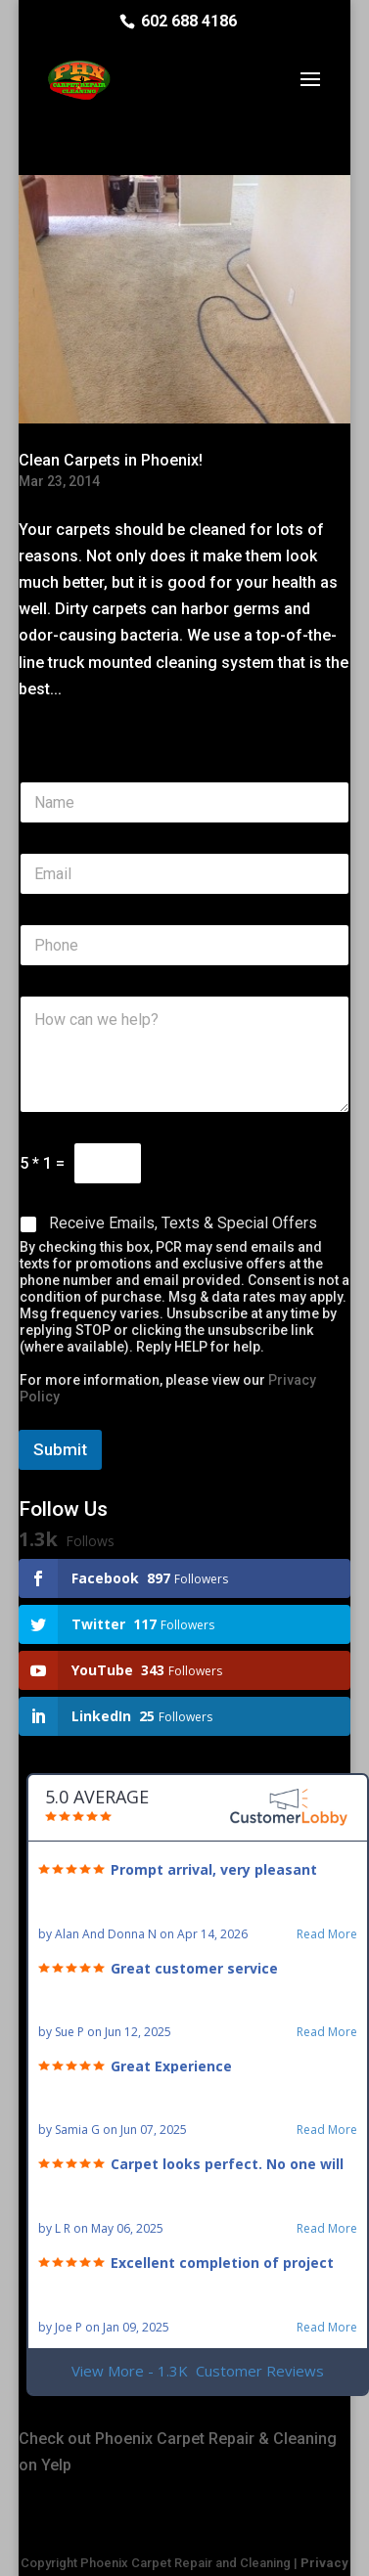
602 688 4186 (189, 21)
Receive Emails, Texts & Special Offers (183, 1223)
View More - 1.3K (197, 2371)
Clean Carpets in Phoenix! (111, 460)
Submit (60, 1449)
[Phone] (184, 945)
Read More (327, 1934)
